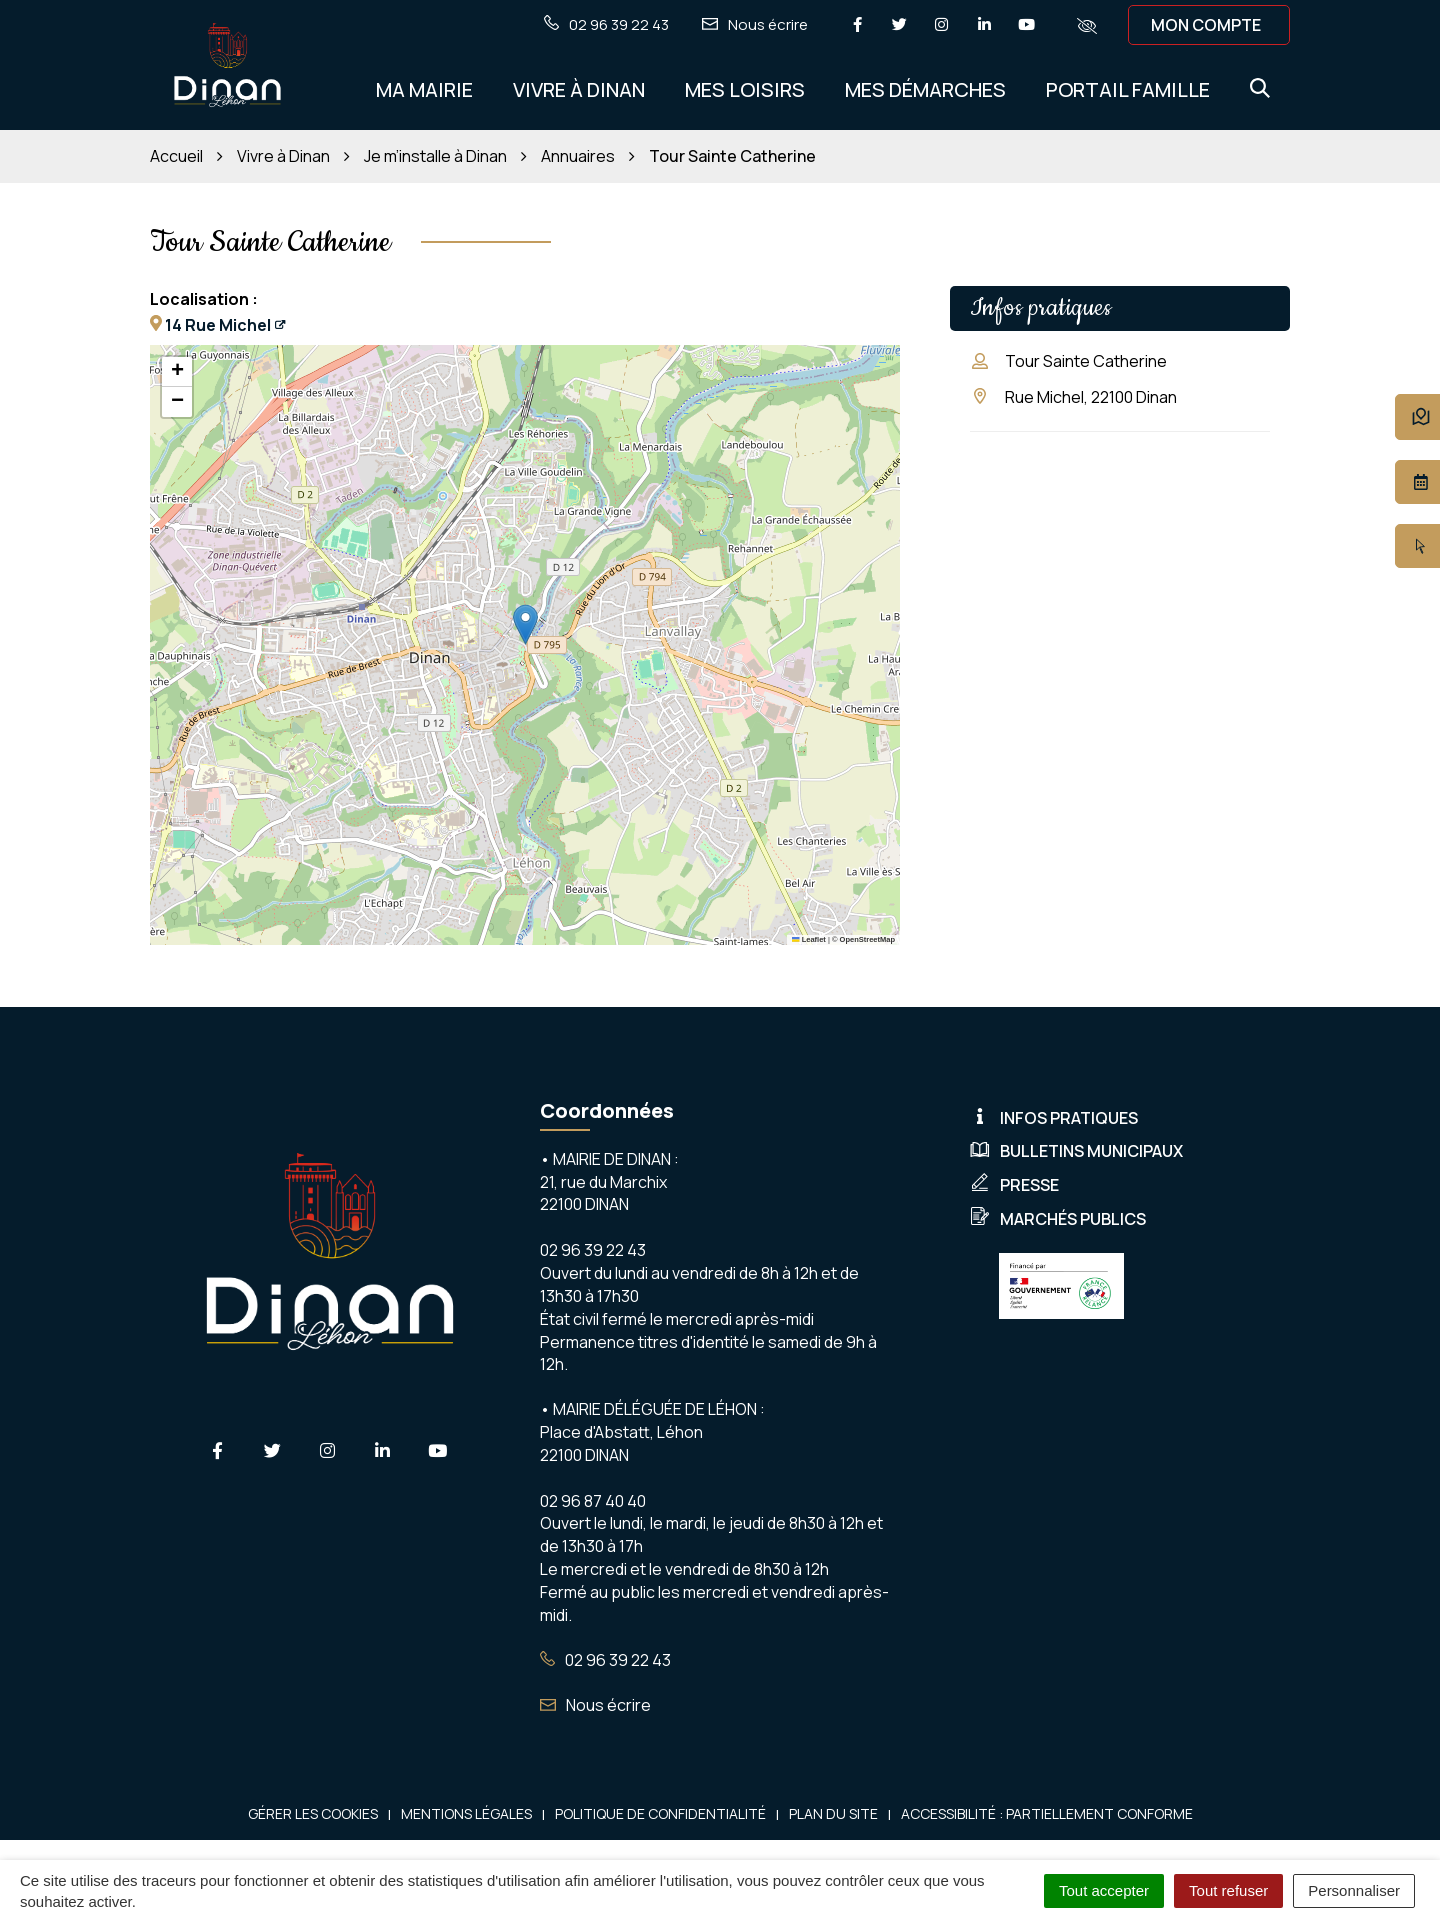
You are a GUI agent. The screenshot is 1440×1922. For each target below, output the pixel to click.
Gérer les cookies (313, 1813)
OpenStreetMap (867, 939)
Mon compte (1206, 25)
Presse (1014, 1185)
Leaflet (809, 939)
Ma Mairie (424, 89)
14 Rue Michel (218, 325)
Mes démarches (925, 89)
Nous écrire (595, 1705)
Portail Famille (1128, 89)
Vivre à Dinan (579, 89)
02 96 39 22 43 (605, 1660)
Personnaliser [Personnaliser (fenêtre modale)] (1354, 1890)
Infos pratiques (1054, 1118)
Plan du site (833, 1813)
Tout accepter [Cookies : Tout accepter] (1104, 1890)
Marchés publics (1058, 1219)
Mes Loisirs (745, 89)
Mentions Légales (466, 1813)
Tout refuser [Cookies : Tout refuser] (1228, 1890)
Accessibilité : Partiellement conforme (1047, 1813)
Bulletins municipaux (1076, 1151)
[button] (525, 624)
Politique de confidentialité (660, 1813)
